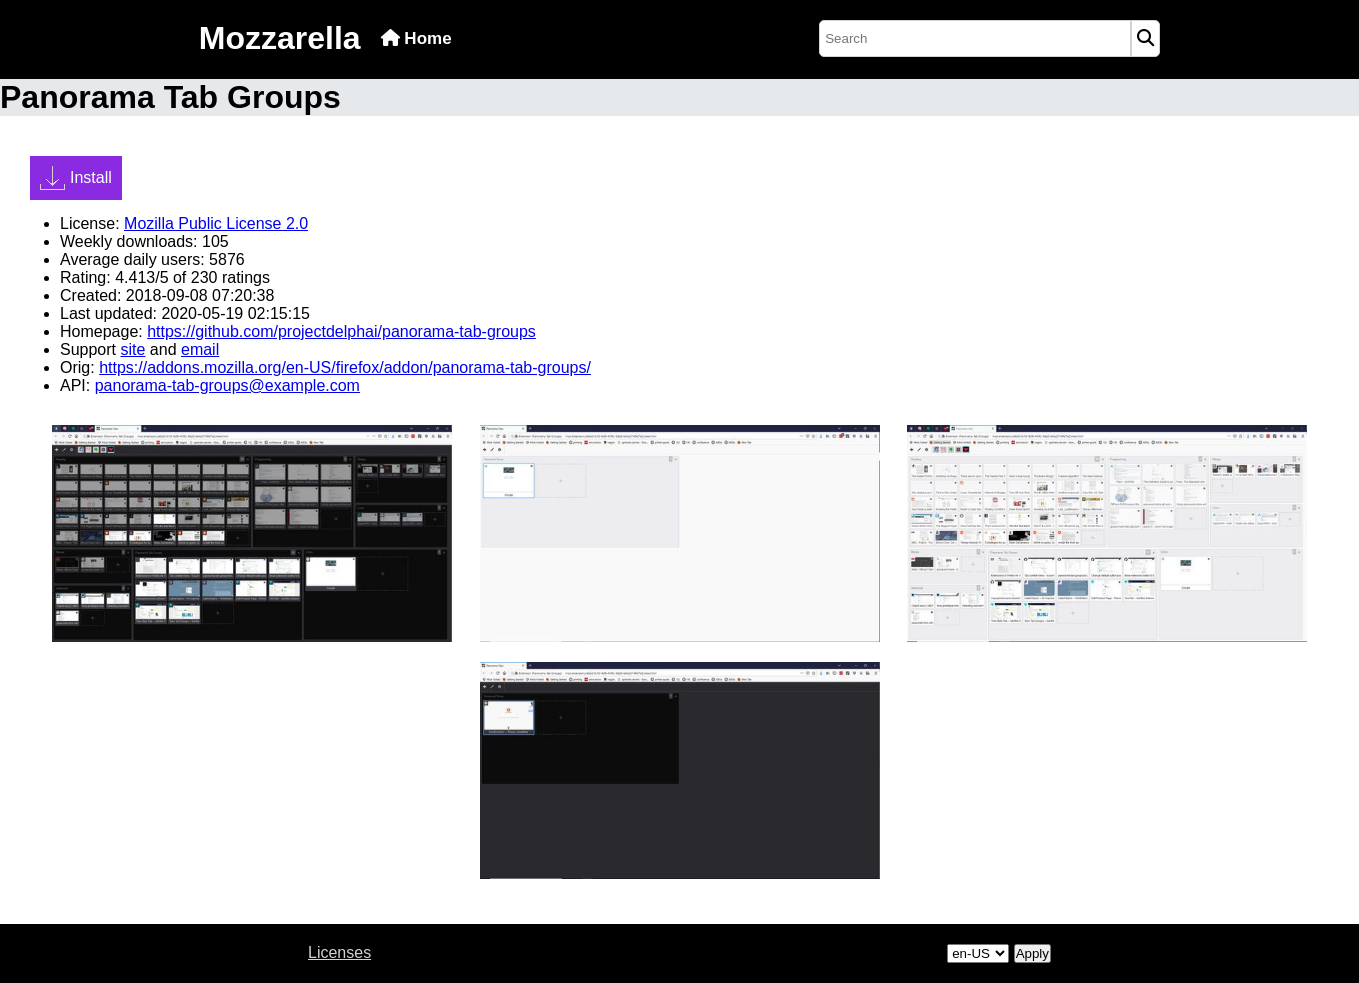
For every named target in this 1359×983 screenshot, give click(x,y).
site (132, 349)
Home (416, 38)
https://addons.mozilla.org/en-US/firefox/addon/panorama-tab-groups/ (345, 367)
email (200, 349)
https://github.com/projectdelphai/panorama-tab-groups (341, 331)
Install (76, 178)
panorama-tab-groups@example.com (227, 385)
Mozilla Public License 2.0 (216, 223)
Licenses (339, 952)
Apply (1032, 953)
